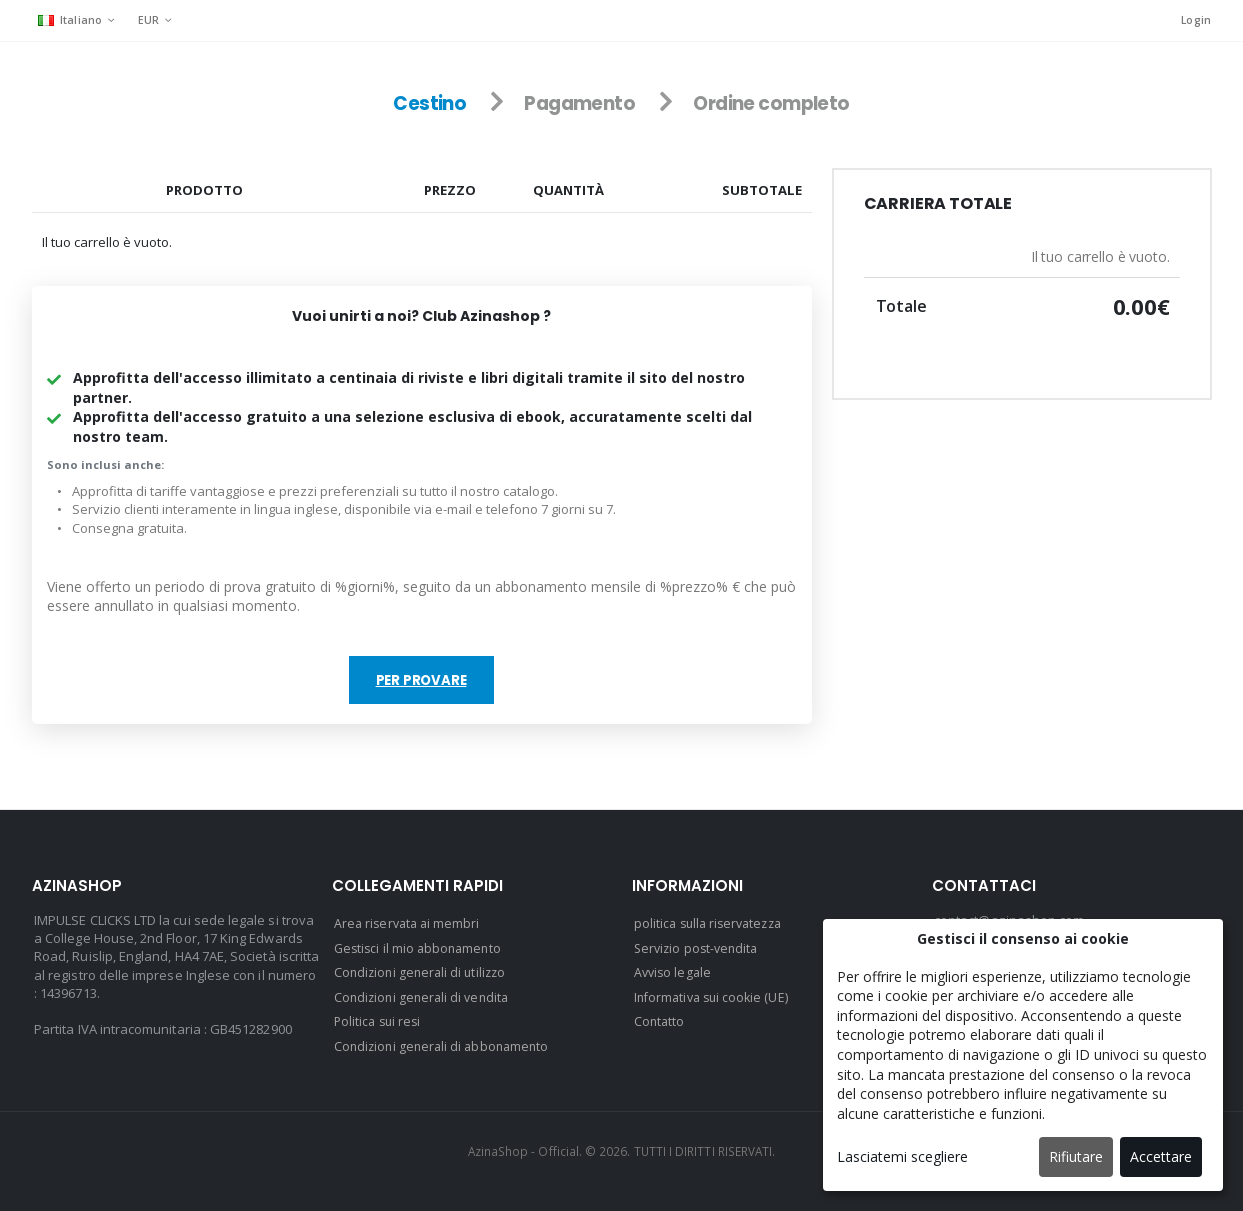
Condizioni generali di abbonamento (445, 1045)
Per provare (421, 683)
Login (1195, 20)
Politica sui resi (379, 1021)
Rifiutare (1076, 1156)
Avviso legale (674, 973)
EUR (150, 19)
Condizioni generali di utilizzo (423, 973)
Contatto (660, 1021)
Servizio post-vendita (699, 949)
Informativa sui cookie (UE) (715, 997)
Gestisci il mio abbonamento (421, 949)
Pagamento (576, 104)
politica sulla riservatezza (712, 925)
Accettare (1161, 1156)
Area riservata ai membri (410, 925)
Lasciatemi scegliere (902, 1156)
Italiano (70, 19)
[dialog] (1023, 1055)
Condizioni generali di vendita (425, 997)
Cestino (422, 104)
